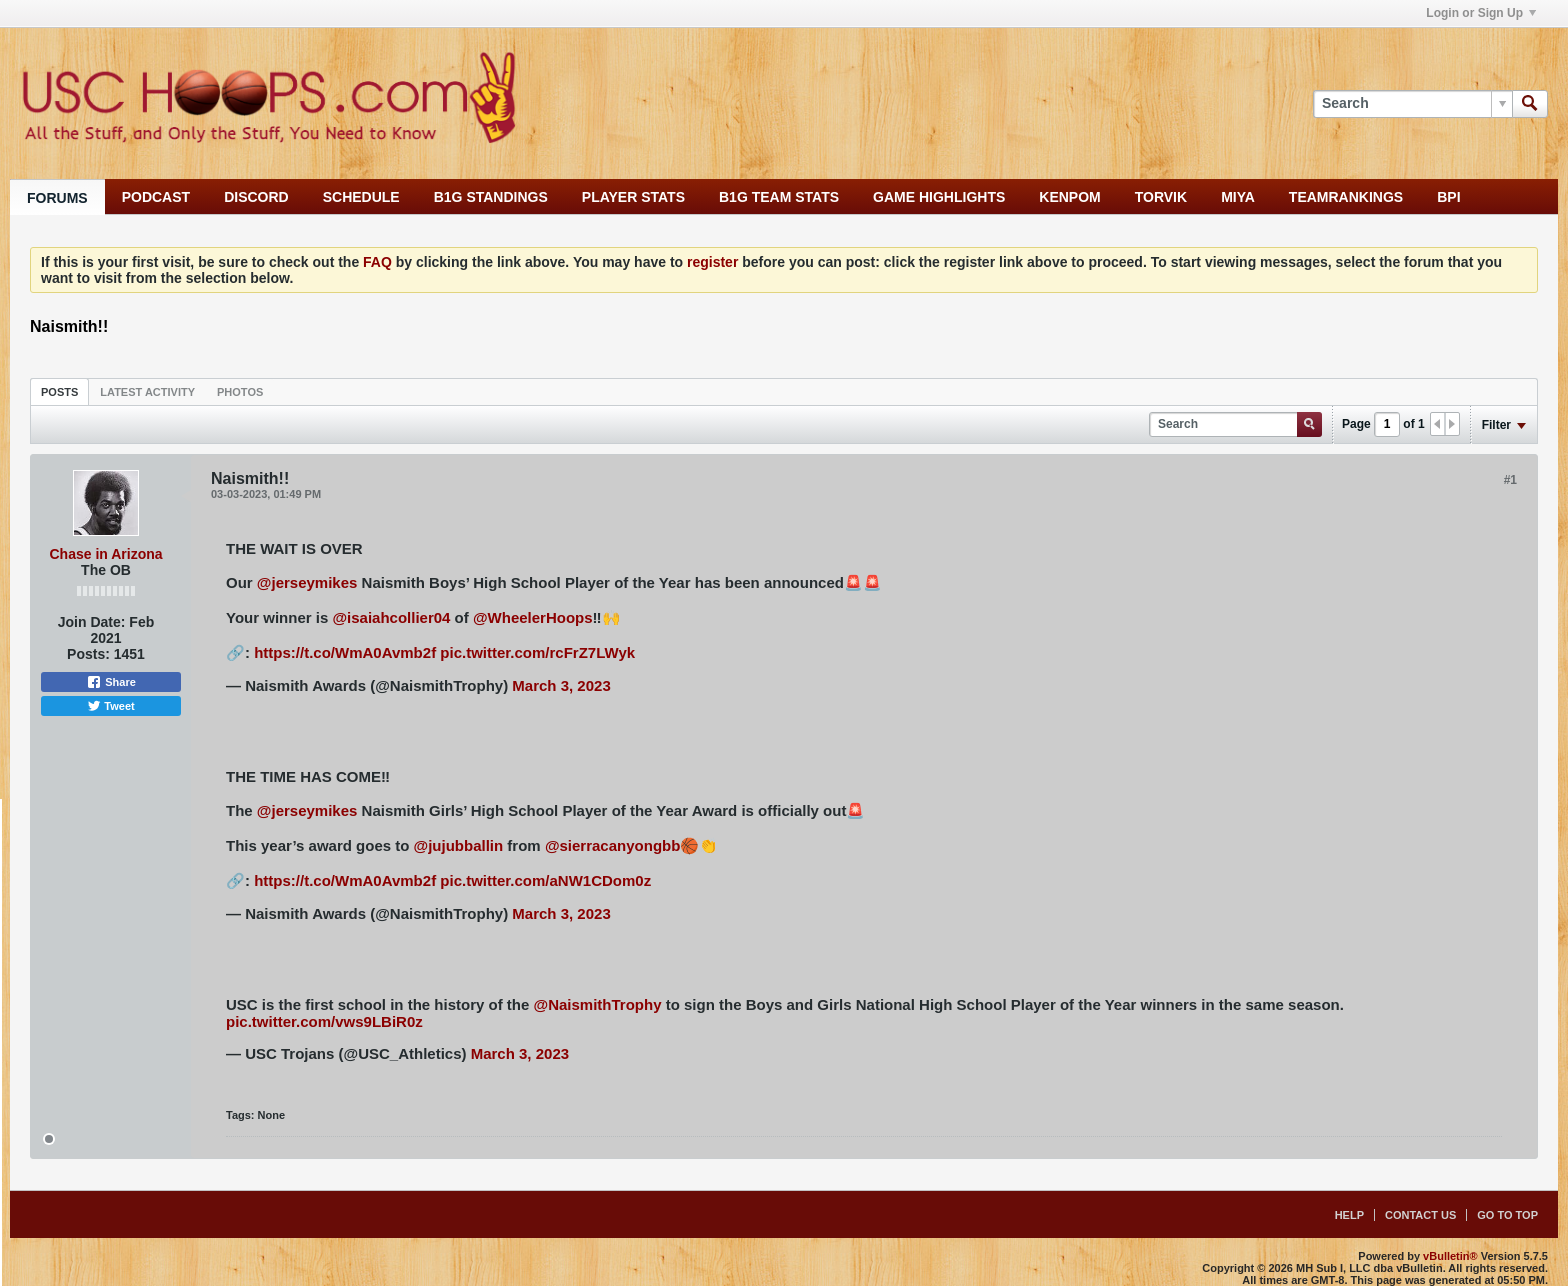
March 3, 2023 (561, 685)
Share (111, 682)
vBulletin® (1450, 1256)
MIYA (1238, 197)
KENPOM (1069, 197)
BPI (1448, 197)
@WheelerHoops (533, 617)
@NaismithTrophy (598, 1004)
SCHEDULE (361, 197)
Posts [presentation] (59, 392)
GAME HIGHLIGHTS (939, 197)
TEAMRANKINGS (1346, 197)
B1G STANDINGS (491, 197)
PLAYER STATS (633, 197)
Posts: (88, 654)
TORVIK (1161, 197)
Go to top (1507, 1215)
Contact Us (1420, 1215)
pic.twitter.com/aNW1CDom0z (545, 880)
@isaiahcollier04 (391, 617)
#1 (1510, 480)
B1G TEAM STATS (779, 197)
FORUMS (57, 198)
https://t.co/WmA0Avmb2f (345, 652)
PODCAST (156, 197)
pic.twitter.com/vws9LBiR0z (324, 1021)
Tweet (110, 706)
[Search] (1412, 104)
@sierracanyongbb (613, 845)
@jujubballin (459, 845)
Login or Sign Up (1481, 13)
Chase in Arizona (105, 554)
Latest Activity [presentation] (147, 392)
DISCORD (256, 197)
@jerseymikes (307, 582)
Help (1349, 1215)
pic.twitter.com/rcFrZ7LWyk (537, 652)
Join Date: (92, 622)
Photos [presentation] (240, 392)
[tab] (59, 391)
